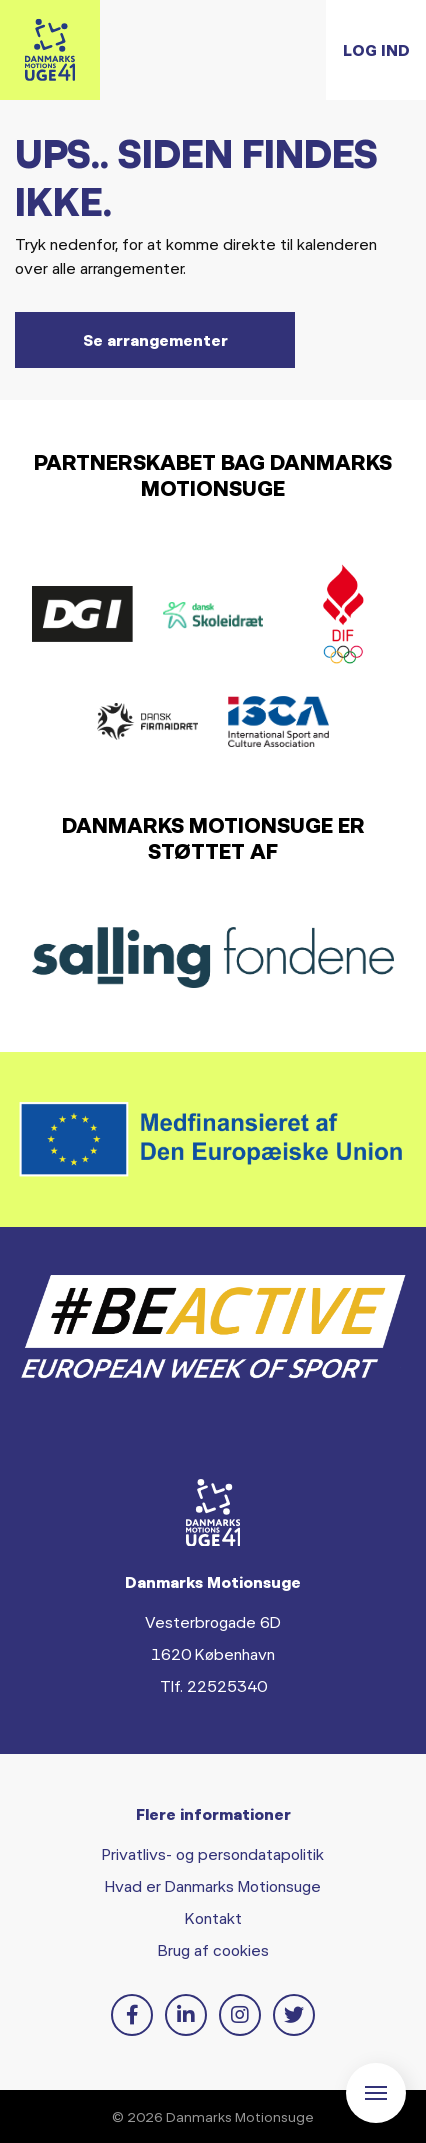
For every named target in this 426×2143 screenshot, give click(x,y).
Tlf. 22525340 (213, 1685)
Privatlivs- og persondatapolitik (213, 1853)
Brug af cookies (213, 1949)
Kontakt (213, 1917)
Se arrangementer (155, 339)
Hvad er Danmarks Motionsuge (213, 1885)
